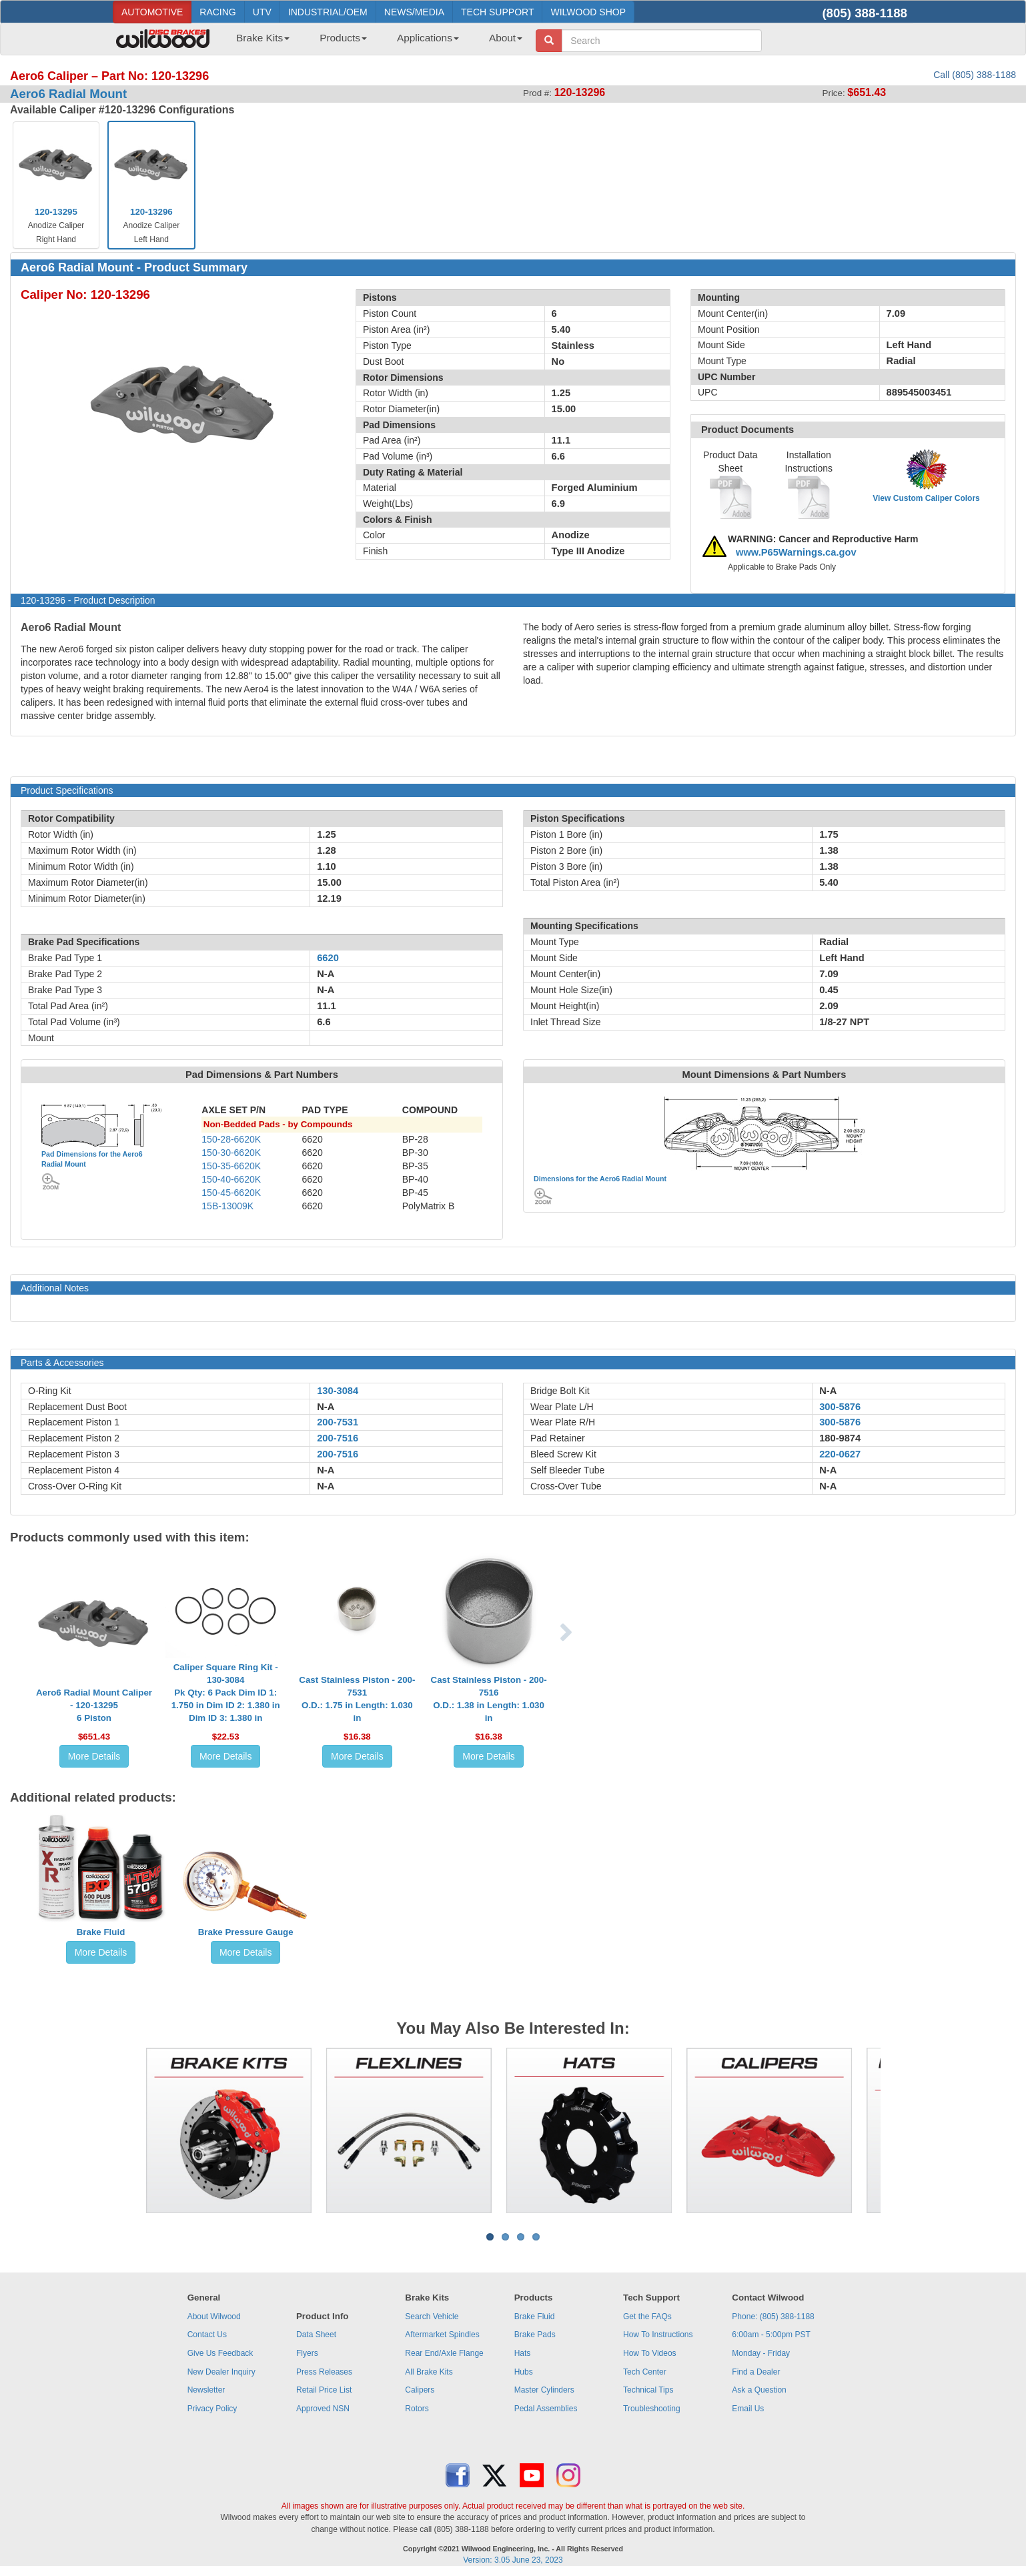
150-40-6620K (231, 1179)
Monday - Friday (761, 2353)
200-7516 (337, 1438)
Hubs (523, 2372)
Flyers (307, 2353)
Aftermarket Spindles (442, 2334)
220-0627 (840, 1454)
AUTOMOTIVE (152, 12)
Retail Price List (324, 2390)
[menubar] (374, 42)
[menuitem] (258, 42)
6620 (328, 957)
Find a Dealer (756, 2372)
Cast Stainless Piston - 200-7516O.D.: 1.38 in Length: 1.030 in (489, 1699)
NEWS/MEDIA (414, 12)
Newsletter (206, 2390)
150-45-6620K (231, 1192)
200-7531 (337, 1422)
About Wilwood (214, 2316)
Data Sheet (316, 2334)
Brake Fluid (101, 1932)
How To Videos (649, 2353)
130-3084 (337, 1390)
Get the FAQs (647, 2316)
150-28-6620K (231, 1139)
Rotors (416, 2408)
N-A (325, 1406)
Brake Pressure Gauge (246, 1932)
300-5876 (840, 1406)
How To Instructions (658, 2334)
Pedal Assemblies (546, 2408)
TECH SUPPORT (497, 12)
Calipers (419, 2390)
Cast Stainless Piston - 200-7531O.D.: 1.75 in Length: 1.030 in (357, 1699)
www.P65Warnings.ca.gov (796, 552)
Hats (522, 2353)
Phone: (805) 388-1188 (773, 2316)
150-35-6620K (231, 1166)
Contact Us (207, 2334)
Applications (428, 37)
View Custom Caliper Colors (926, 498)
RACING (217, 12)
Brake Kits (263, 37)
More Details (94, 1756)
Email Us (748, 2408)
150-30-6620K (231, 1152)
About (505, 37)
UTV (262, 12)
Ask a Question (759, 2390)
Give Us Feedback (220, 2353)
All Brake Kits (428, 2372)
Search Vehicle (431, 2316)
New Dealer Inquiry (221, 2372)
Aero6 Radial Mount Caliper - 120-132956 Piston (94, 1705)
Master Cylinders (544, 2390)
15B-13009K (227, 1206)
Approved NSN (323, 2408)
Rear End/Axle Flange (444, 2353)
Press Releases (324, 2372)
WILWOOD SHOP (588, 12)
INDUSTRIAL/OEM (328, 12)
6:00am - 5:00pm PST (771, 2334)
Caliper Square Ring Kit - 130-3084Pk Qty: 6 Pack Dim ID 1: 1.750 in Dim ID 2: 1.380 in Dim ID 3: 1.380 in (225, 1692)
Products (343, 37)
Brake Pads (535, 2334)
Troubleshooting (651, 2408)
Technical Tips (648, 2390)
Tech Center (644, 2372)
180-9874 (840, 1438)
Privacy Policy (212, 2408)
